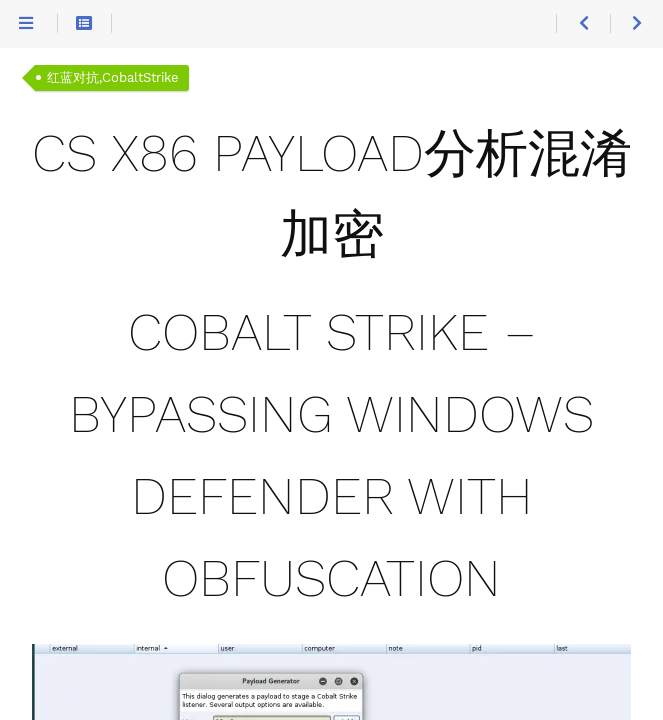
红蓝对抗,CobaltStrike (113, 77)
